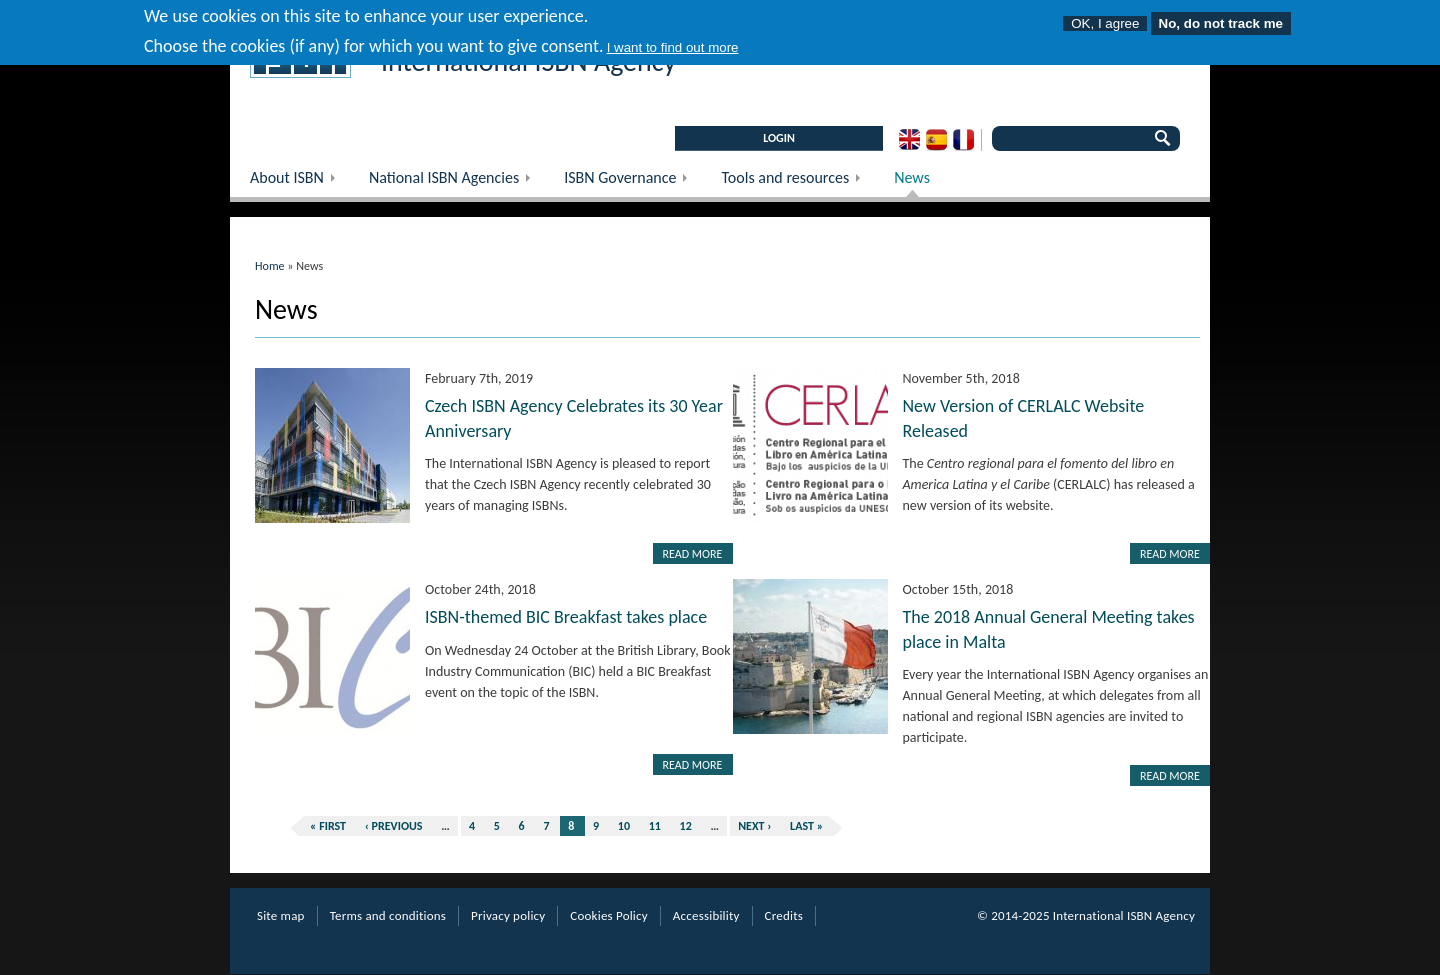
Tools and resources (797, 182)
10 (624, 826)
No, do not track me (1221, 17)
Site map (281, 915)
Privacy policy (508, 915)
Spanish (936, 140)
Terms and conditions (388, 915)
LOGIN (779, 138)
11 (655, 826)
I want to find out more (673, 41)
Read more (693, 554)
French (963, 140)
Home (270, 266)
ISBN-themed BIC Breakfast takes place (566, 617)
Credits (784, 915)
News (912, 177)
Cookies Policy (609, 915)
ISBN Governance (632, 182)
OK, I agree (1105, 17)
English (909, 140)
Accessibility (706, 915)
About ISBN (299, 182)
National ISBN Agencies (456, 182)
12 (686, 826)
